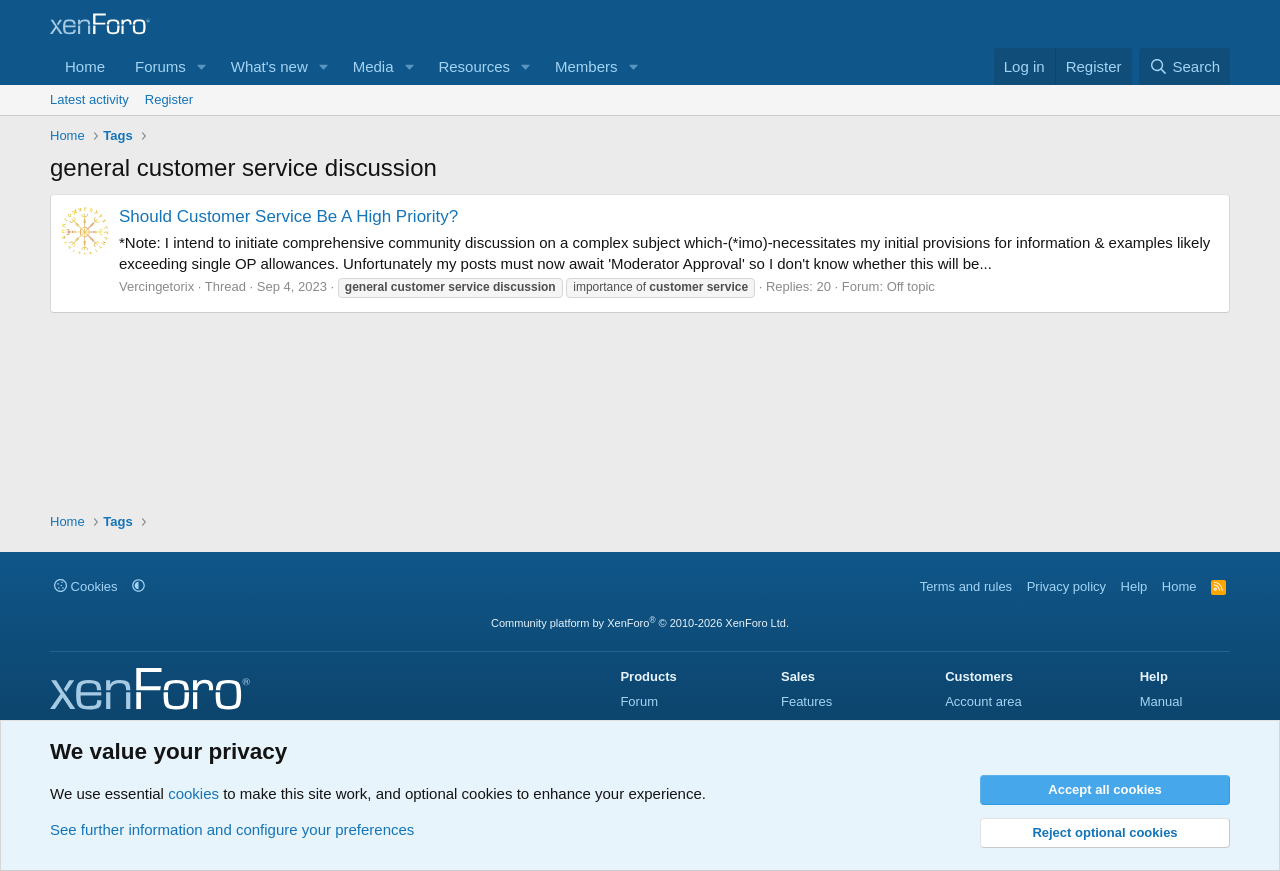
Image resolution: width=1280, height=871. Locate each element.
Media (373, 66)
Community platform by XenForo (640, 623)
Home (85, 66)
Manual (1161, 701)
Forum (639, 701)
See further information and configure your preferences (232, 829)
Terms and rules (966, 586)
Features (806, 701)
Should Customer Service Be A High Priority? (288, 216)
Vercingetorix (156, 286)
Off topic (911, 286)
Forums (160, 66)
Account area (983, 701)
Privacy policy (1066, 586)
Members (586, 66)
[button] (202, 66)
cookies (193, 793)
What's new (269, 66)
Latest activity (89, 99)
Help (1134, 586)
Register (169, 99)
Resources (474, 66)
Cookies (86, 586)
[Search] (1184, 66)
